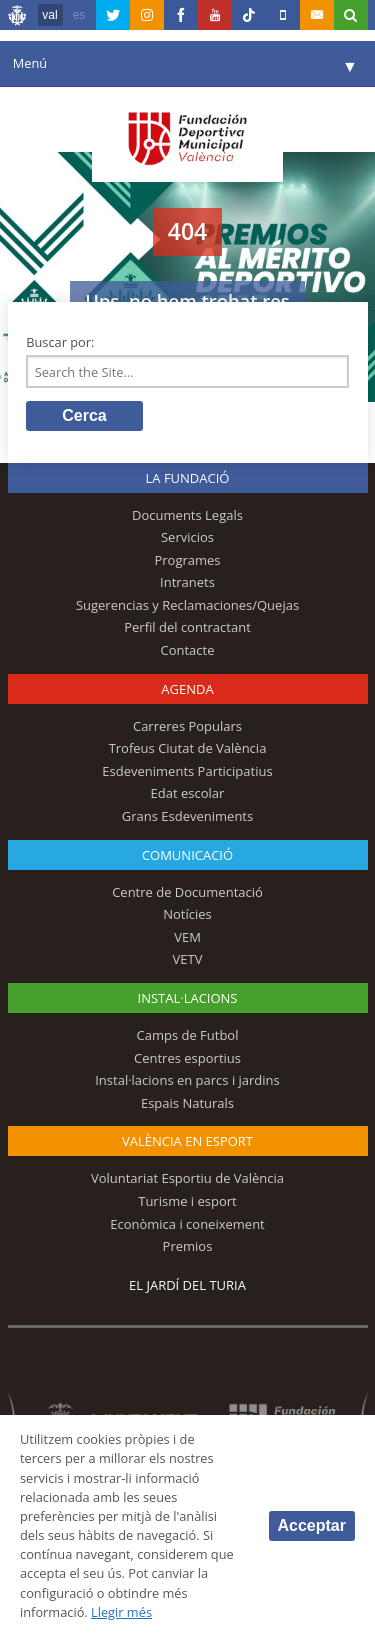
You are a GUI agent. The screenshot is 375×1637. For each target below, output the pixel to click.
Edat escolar (188, 793)
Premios (188, 1246)
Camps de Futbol (188, 1035)
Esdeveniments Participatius (187, 771)
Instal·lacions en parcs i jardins (187, 1080)
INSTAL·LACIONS (188, 998)
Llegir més (121, 1612)
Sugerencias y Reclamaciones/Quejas (187, 605)
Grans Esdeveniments (187, 816)
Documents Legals (187, 515)
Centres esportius (187, 1058)
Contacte (188, 650)
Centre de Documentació (187, 892)
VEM (187, 937)
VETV (188, 959)
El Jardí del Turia (187, 1285)
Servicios (187, 537)
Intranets (187, 582)
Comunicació (187, 855)
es (79, 15)
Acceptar (312, 1525)
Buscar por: (60, 342)
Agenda (187, 689)
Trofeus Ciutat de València (188, 748)
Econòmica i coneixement (187, 1224)
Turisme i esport (187, 1201)
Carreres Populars (187, 726)
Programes (187, 560)
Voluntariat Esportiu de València (187, 1178)
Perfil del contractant (187, 627)
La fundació (188, 478)
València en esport (187, 1141)
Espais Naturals (187, 1103)
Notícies (187, 914)
